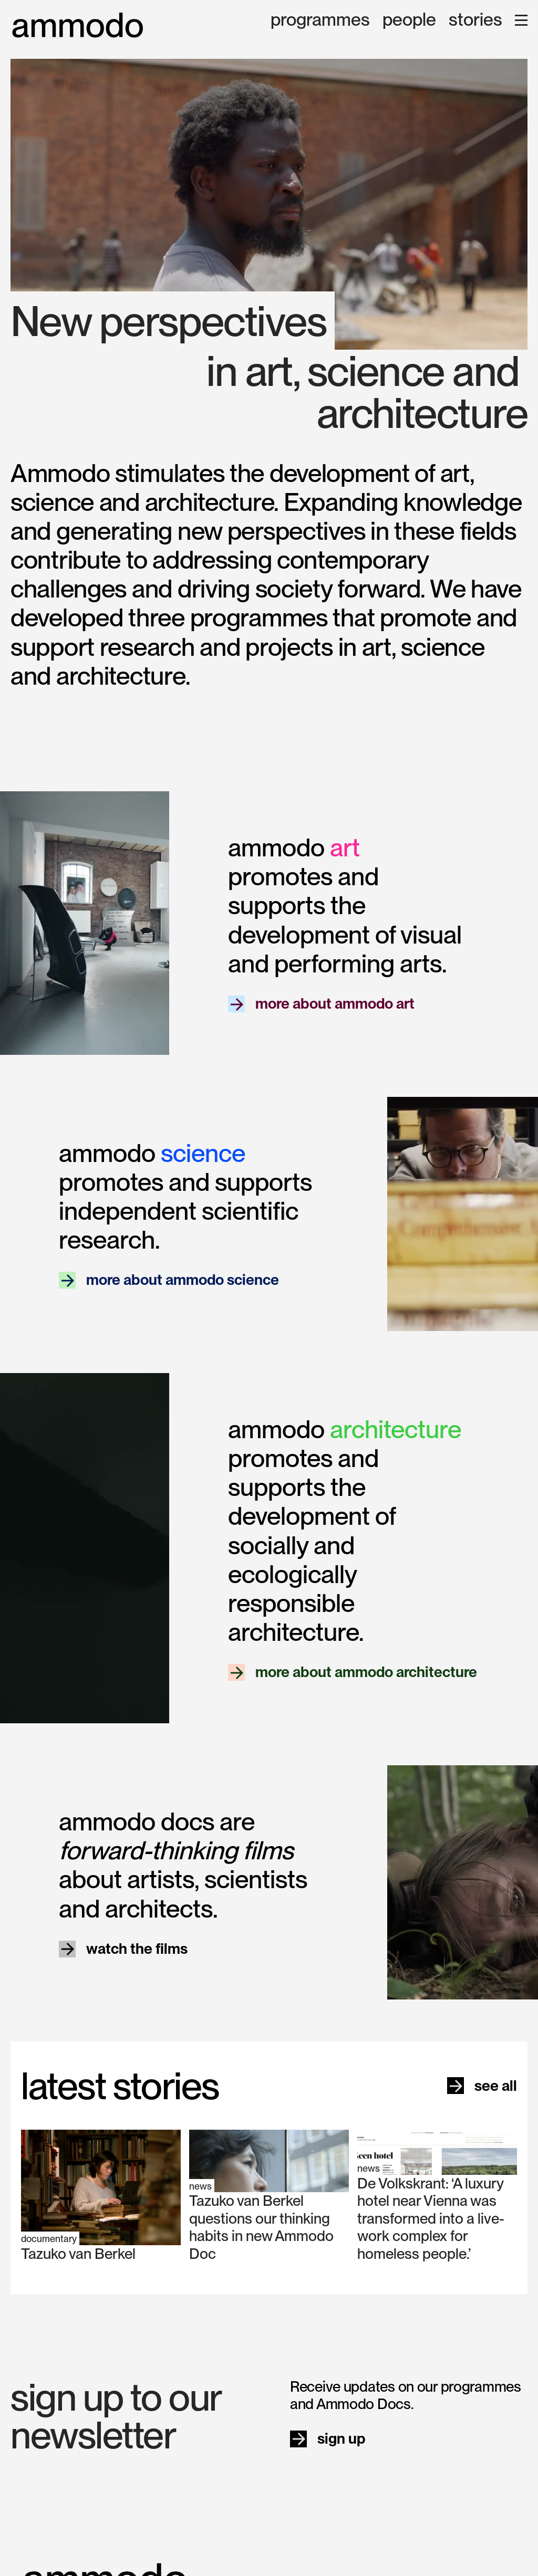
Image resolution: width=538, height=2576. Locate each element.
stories (475, 20)
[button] (521, 20)
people (409, 20)
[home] (78, 25)
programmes (320, 20)
